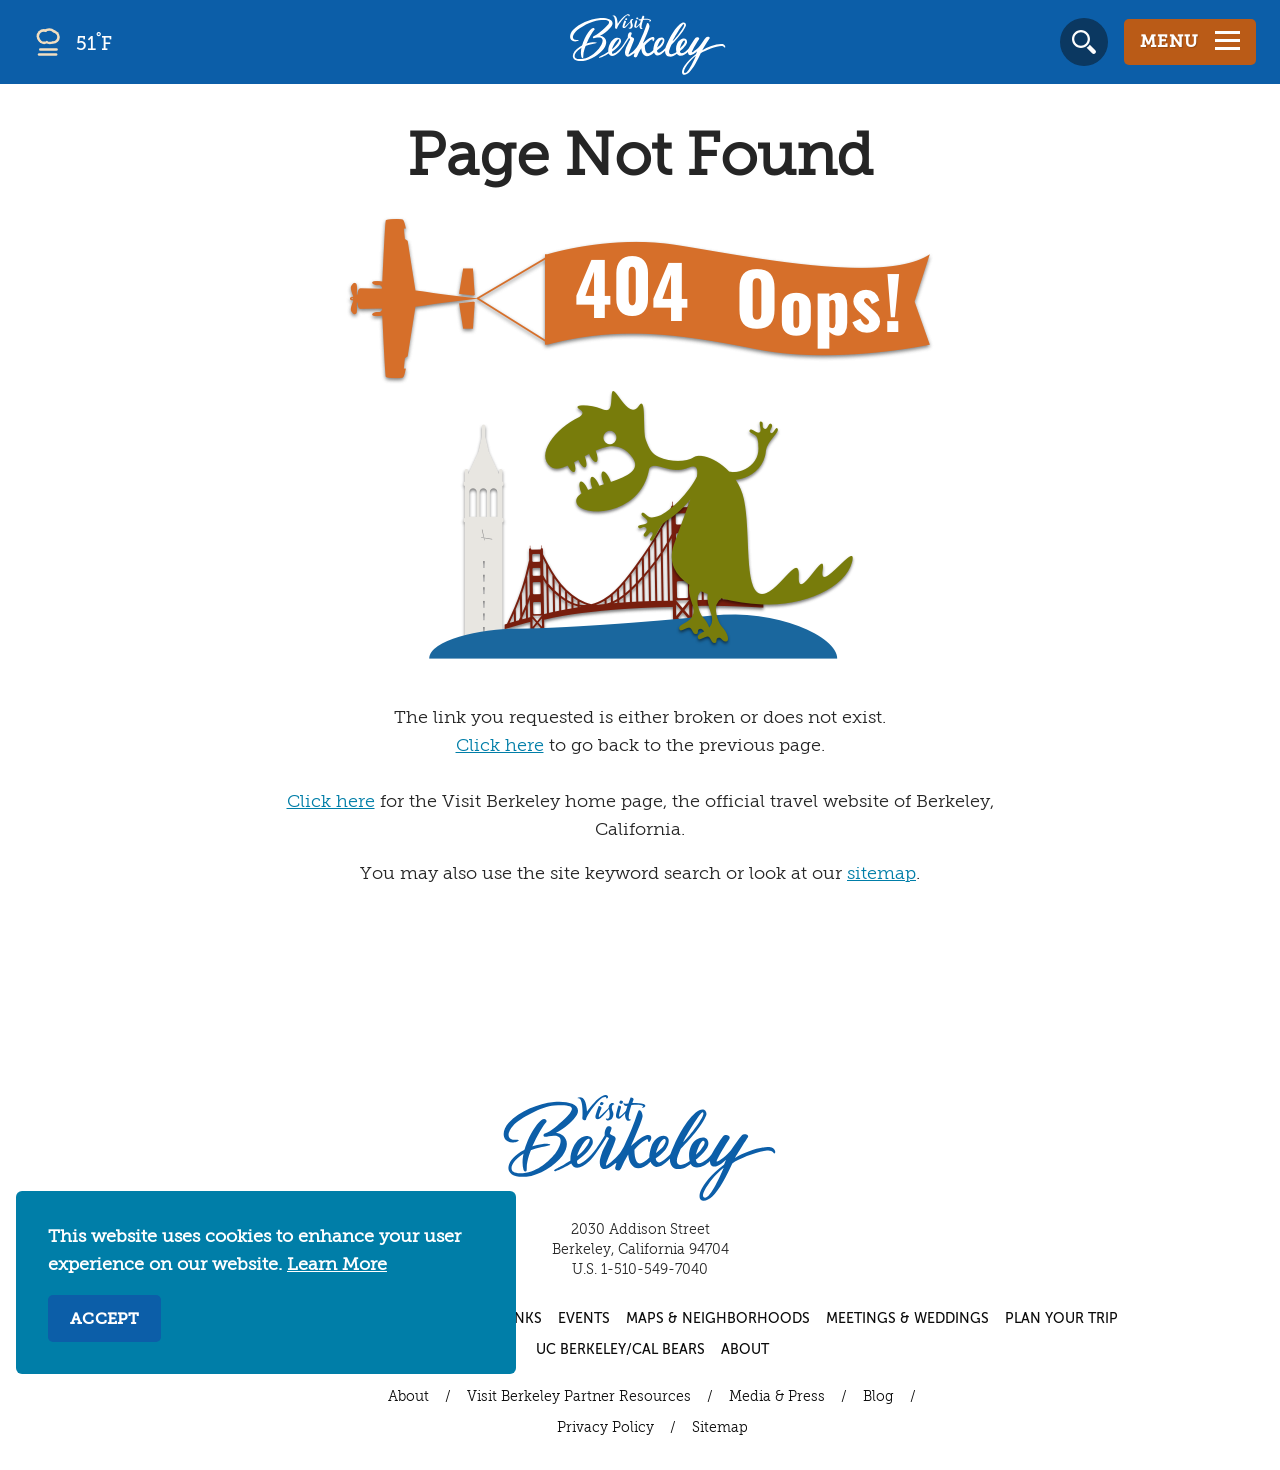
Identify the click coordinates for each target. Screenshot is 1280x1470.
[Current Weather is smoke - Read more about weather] (129, 42)
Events (584, 1319)
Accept (104, 1320)
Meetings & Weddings (907, 1319)
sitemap (881, 874)
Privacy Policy (605, 1428)
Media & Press (777, 1397)
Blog (878, 1397)
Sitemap (720, 1428)
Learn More (337, 1265)
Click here (500, 746)
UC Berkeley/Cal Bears (620, 1350)
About (745, 1350)
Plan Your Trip (1061, 1319)
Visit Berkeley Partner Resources (579, 1397)
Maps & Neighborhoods (718, 1319)
